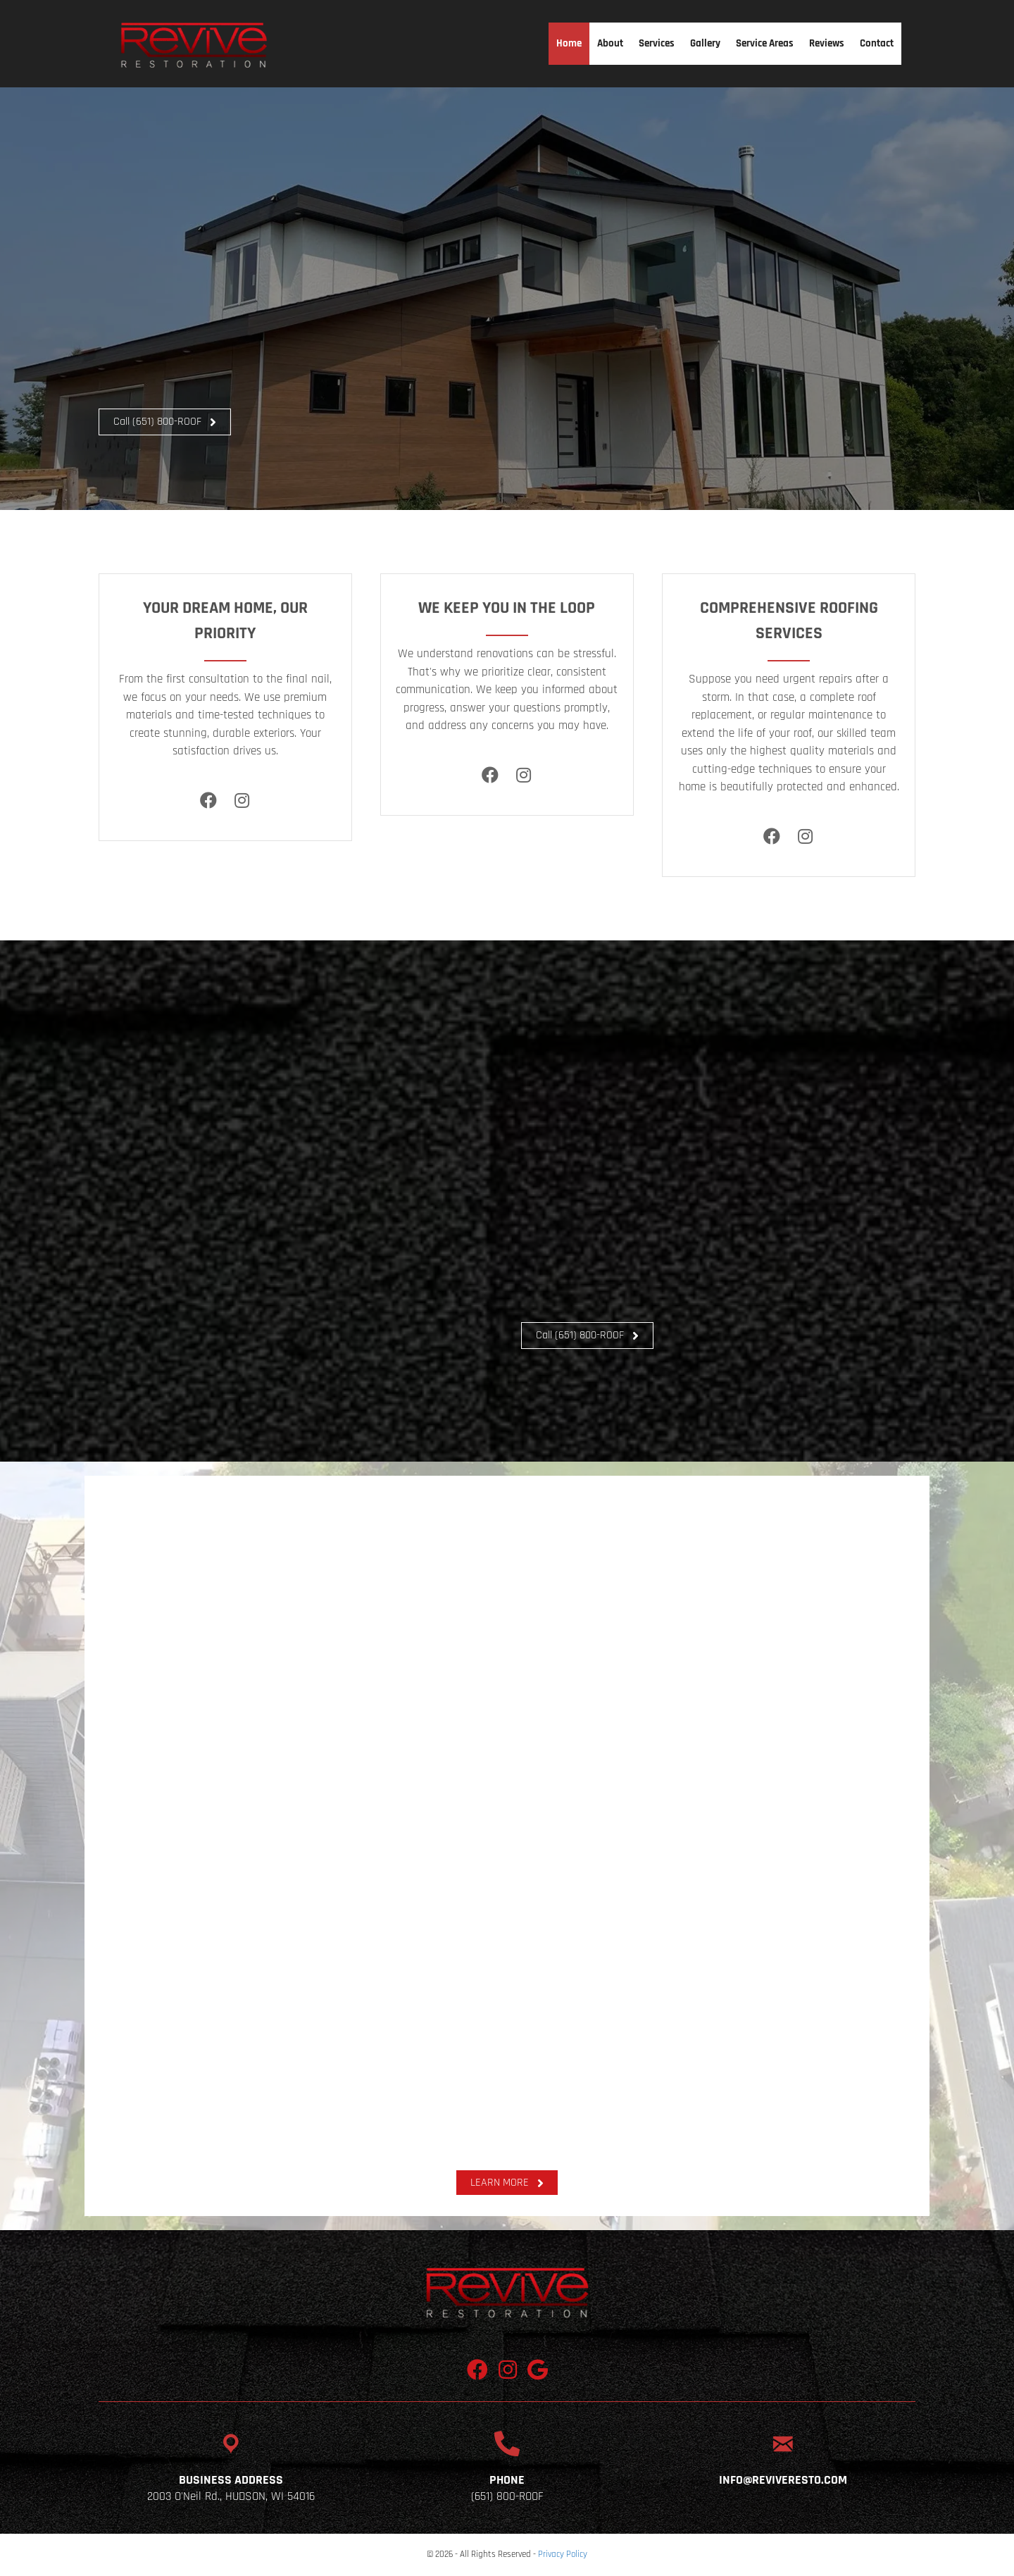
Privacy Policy (562, 2554)
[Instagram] (242, 800)
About (610, 43)
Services (657, 43)
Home (569, 43)
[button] (165, 422)
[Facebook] (208, 800)
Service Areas (765, 43)
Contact (877, 43)
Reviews (826, 43)
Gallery (705, 43)
